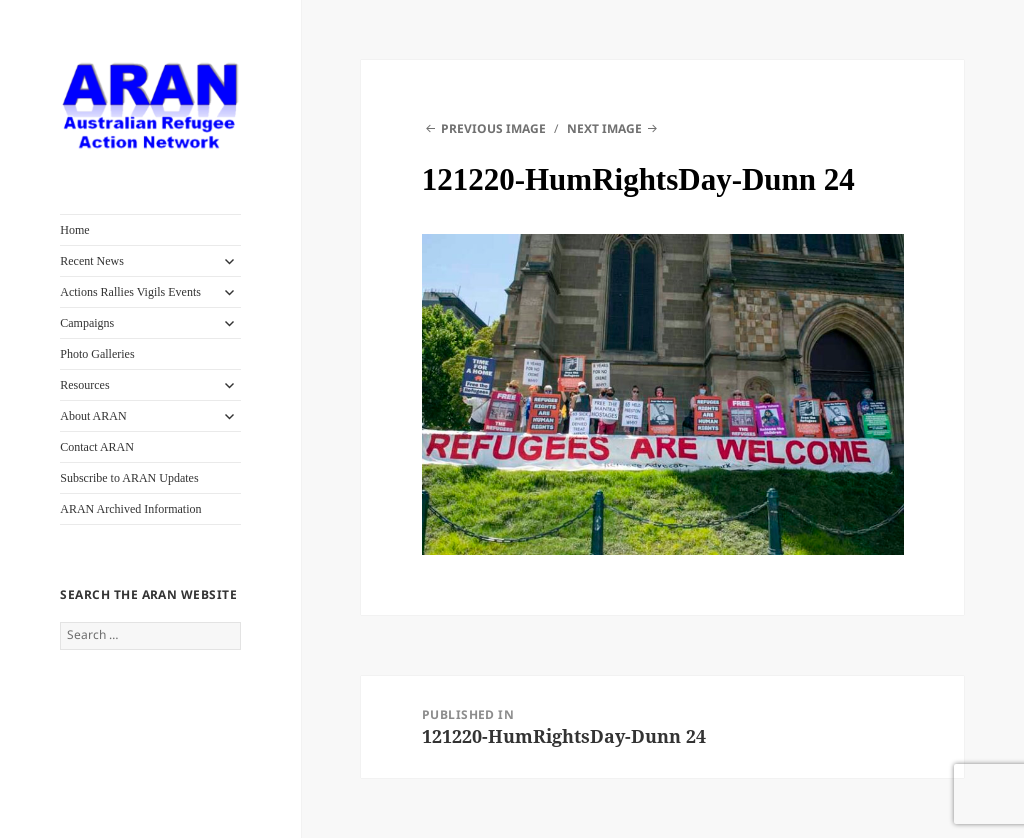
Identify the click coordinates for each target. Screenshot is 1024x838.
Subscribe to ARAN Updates (129, 478)
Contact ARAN (97, 447)
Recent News (92, 261)
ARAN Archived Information (130, 509)
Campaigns (87, 323)
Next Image (604, 128)
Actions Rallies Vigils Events (130, 292)
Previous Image (493, 128)
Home (74, 230)
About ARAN (93, 416)
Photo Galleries (97, 354)
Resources (84, 385)
